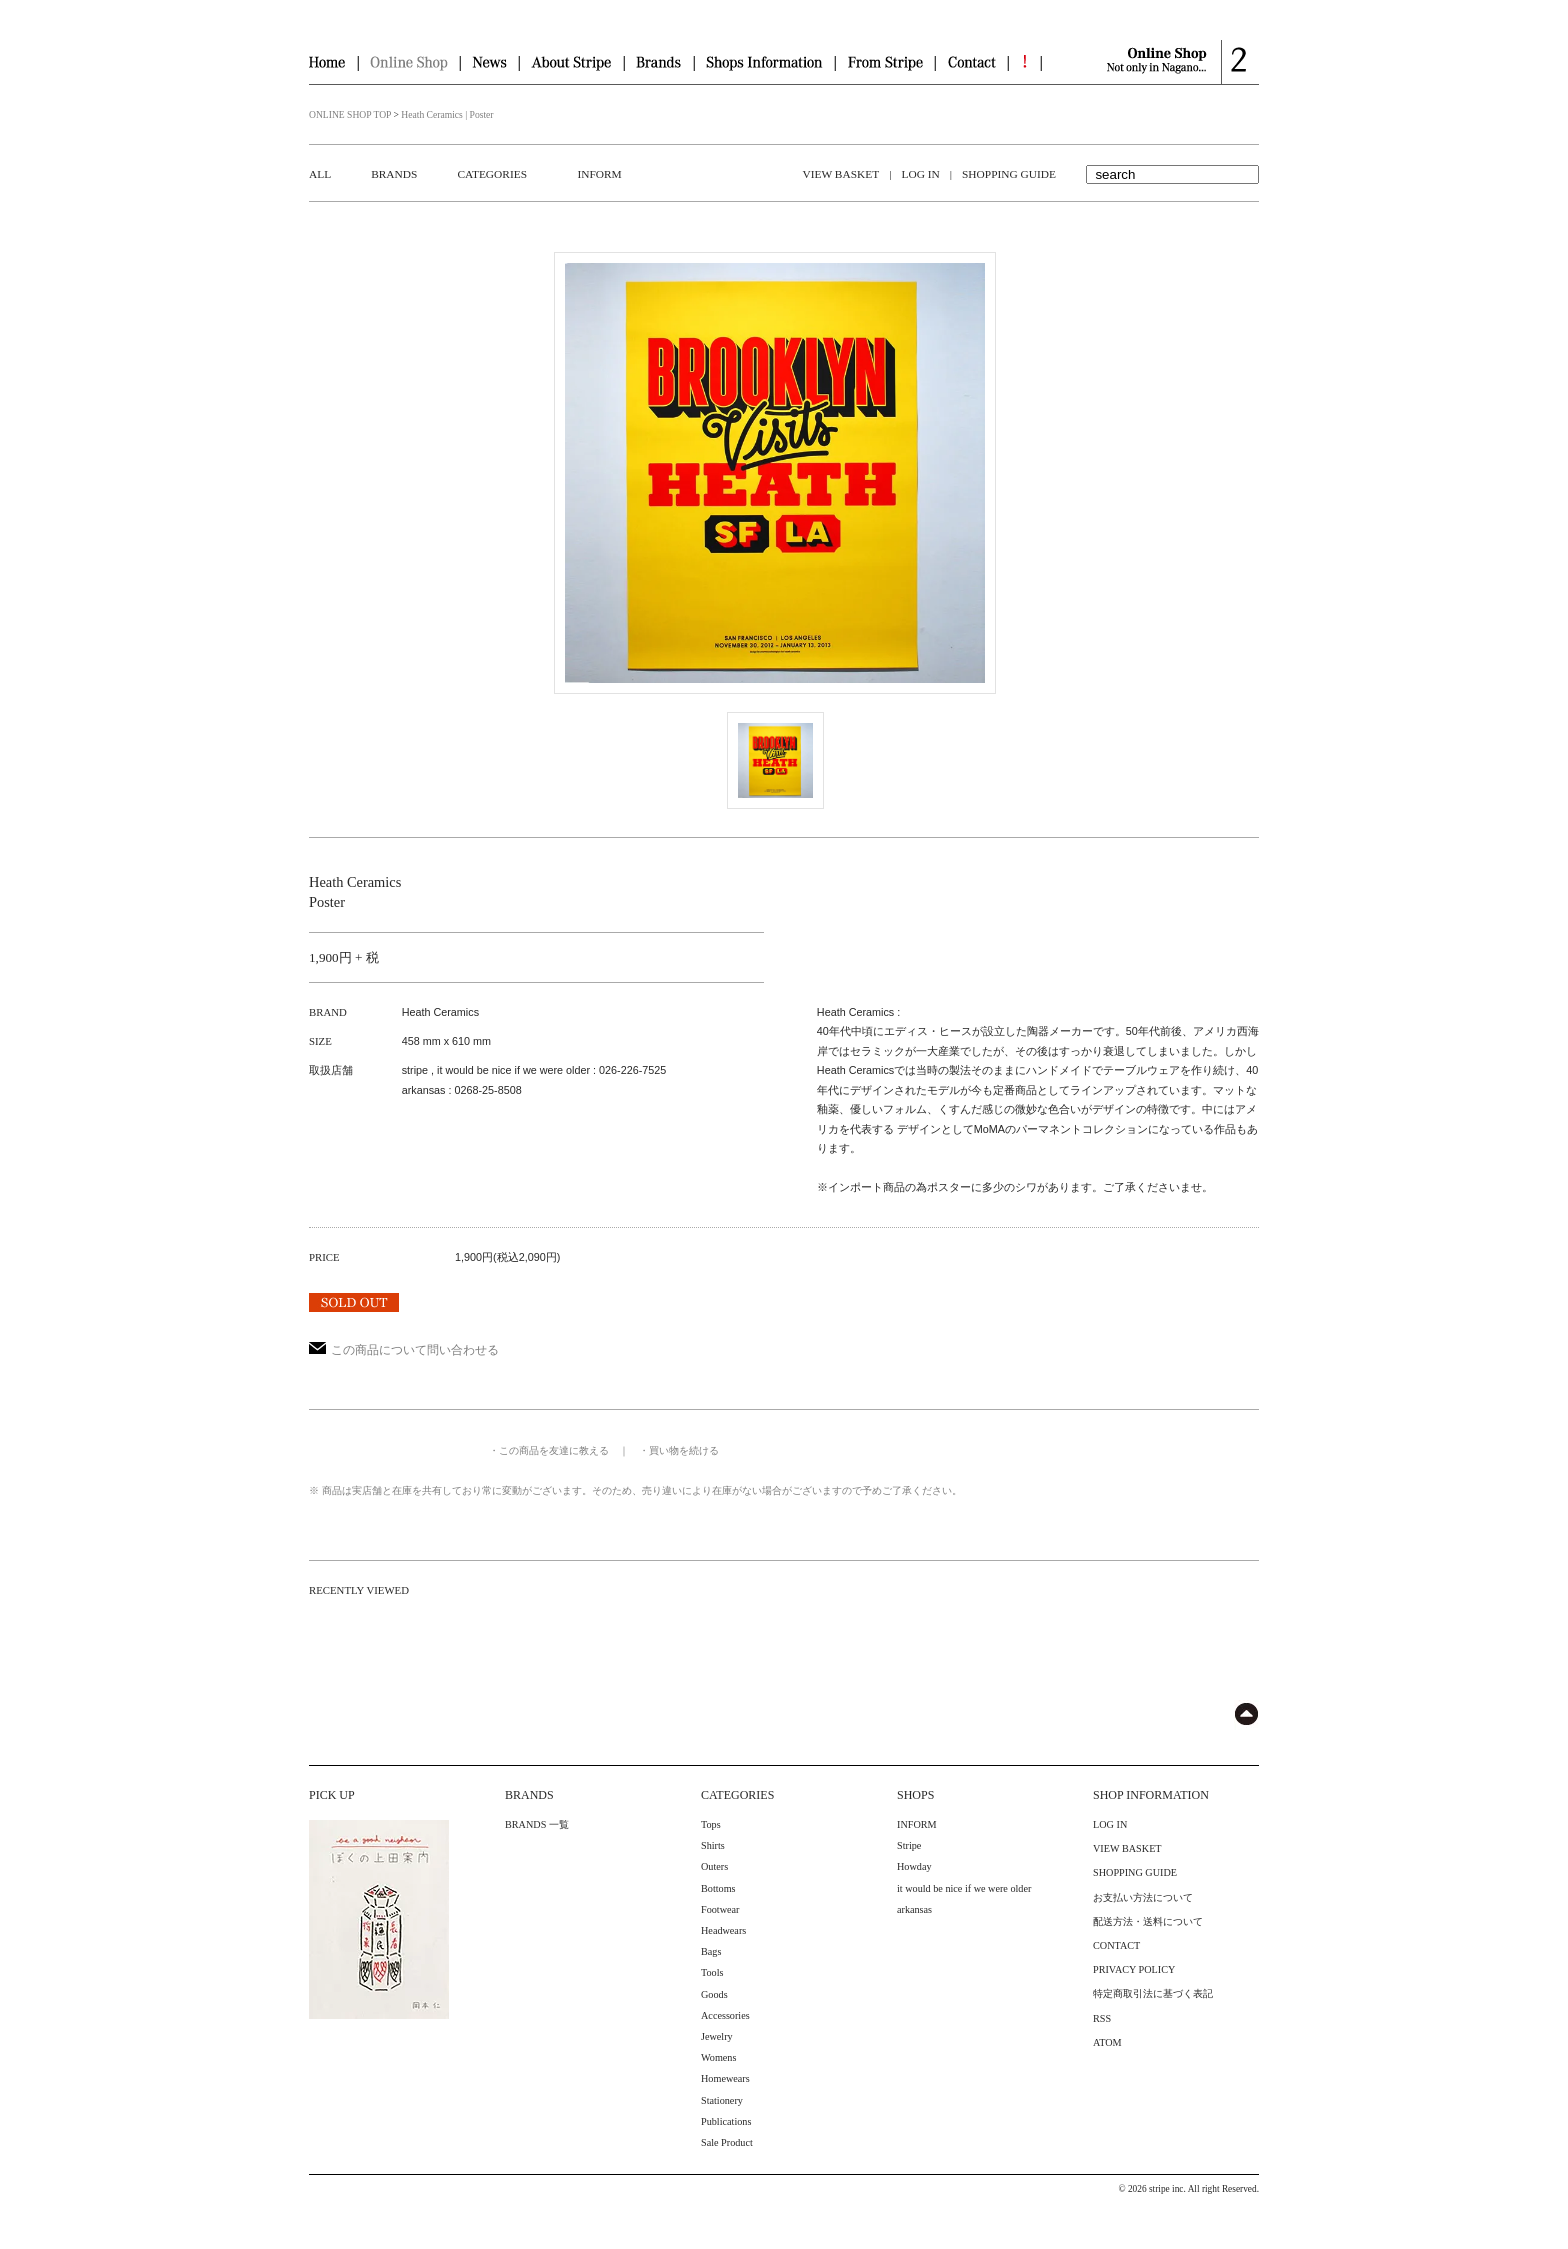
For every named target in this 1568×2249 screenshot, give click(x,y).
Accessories (725, 2015)
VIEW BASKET (841, 174)
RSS (1102, 2018)
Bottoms (718, 1888)
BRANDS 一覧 (537, 1824)
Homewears (725, 2078)
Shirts (713, 1845)
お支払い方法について (1143, 1897)
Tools (712, 1972)
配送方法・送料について (1148, 1921)
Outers (714, 1866)
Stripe (909, 1845)
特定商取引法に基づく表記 (1153, 1993)
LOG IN (920, 174)
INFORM (599, 174)
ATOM (1107, 2042)
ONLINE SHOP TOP (350, 114)
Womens (718, 2057)
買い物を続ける (684, 1450)
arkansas (914, 1909)
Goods (714, 1994)
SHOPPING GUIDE (1009, 174)
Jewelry (717, 2036)
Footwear (720, 1909)
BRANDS (394, 174)
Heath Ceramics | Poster (447, 114)
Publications (726, 2121)
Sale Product (727, 2142)
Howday (914, 1866)
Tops (711, 1824)
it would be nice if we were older (964, 1888)
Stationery (722, 2100)
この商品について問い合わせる (404, 1350)
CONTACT (1116, 1945)
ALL (320, 174)
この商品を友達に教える (554, 1450)
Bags (711, 1951)
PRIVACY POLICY (1134, 1969)
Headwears (723, 1930)
